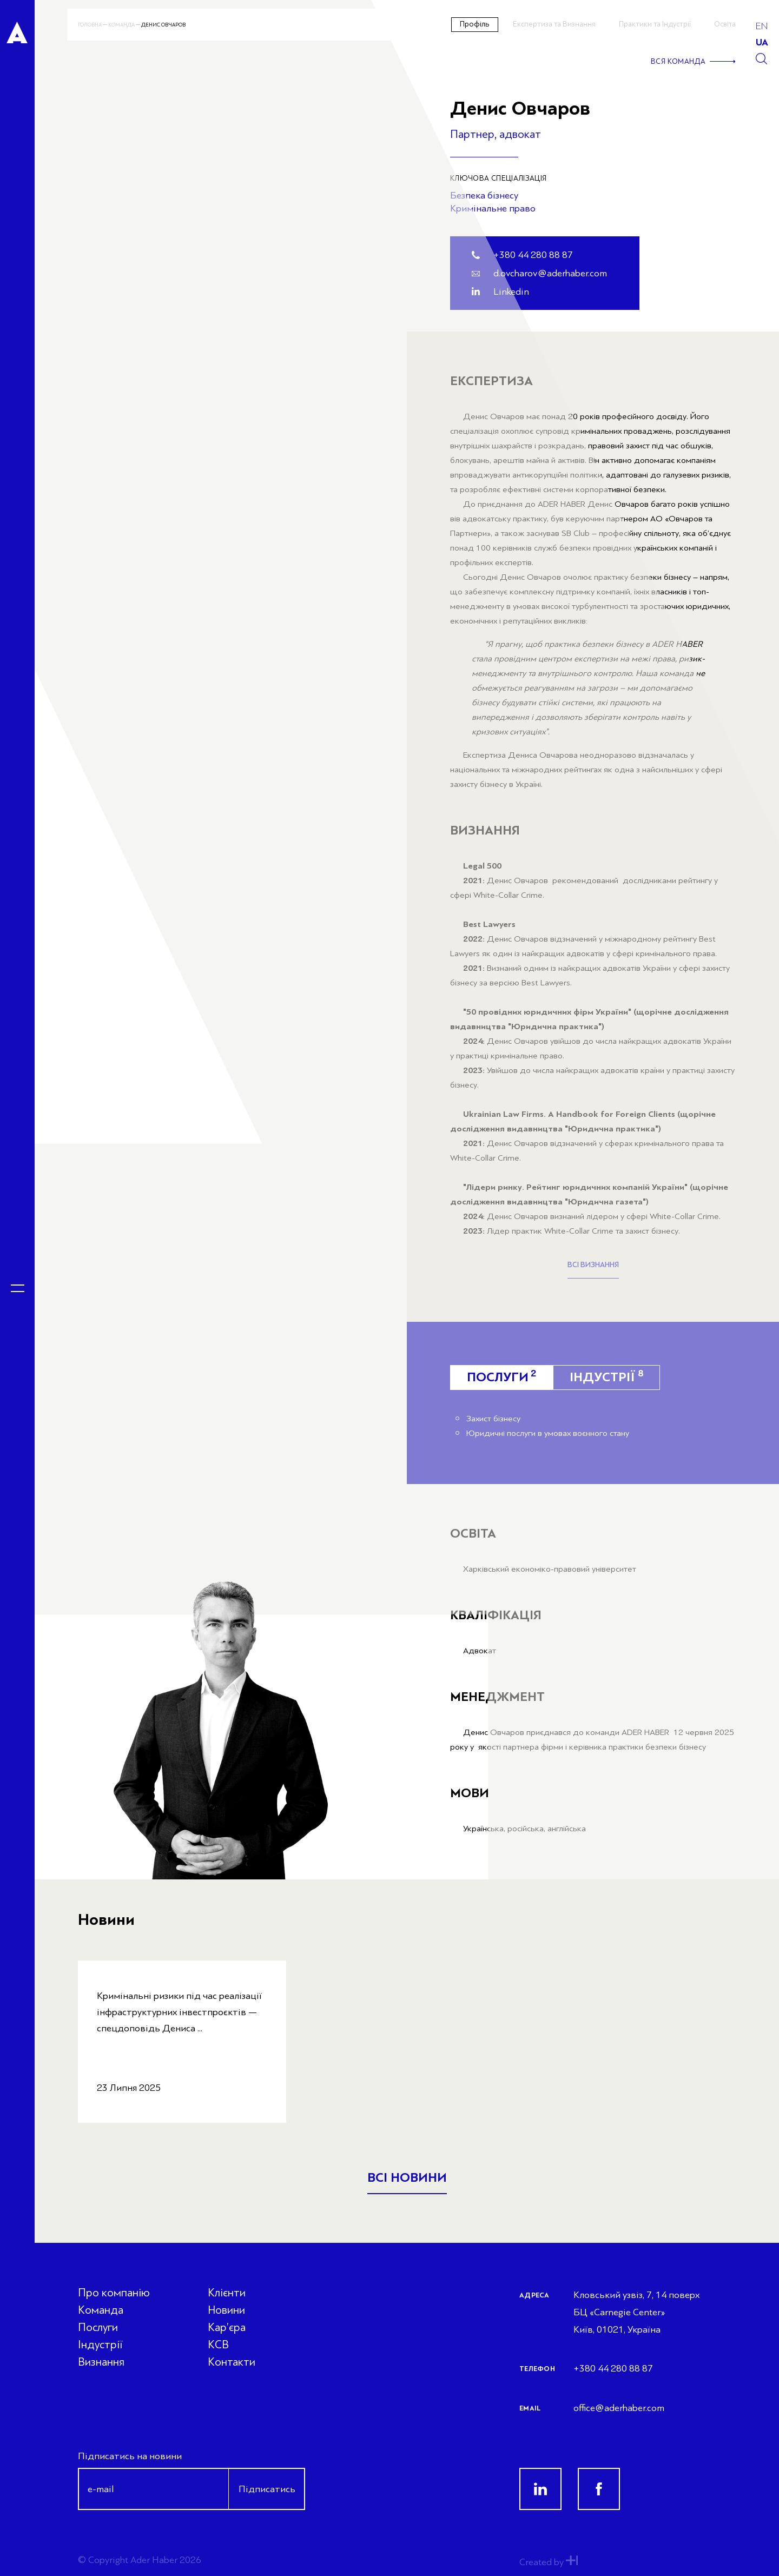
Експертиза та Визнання (554, 24)
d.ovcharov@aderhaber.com (550, 273)
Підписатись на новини (130, 2456)
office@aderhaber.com (618, 2407)
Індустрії (606, 1376)
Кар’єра (227, 2327)
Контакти (231, 2362)
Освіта (725, 24)
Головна (90, 25)
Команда (121, 25)
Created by (548, 2562)
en (762, 26)
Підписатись (267, 2489)
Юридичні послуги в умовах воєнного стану (547, 1433)
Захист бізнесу (493, 1418)
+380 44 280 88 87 (533, 254)
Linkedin (511, 291)
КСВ (218, 2345)
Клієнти (227, 2293)
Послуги (98, 2327)
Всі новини (407, 2178)
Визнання (101, 2362)
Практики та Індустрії (655, 24)
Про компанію (114, 2293)
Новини (226, 2310)
